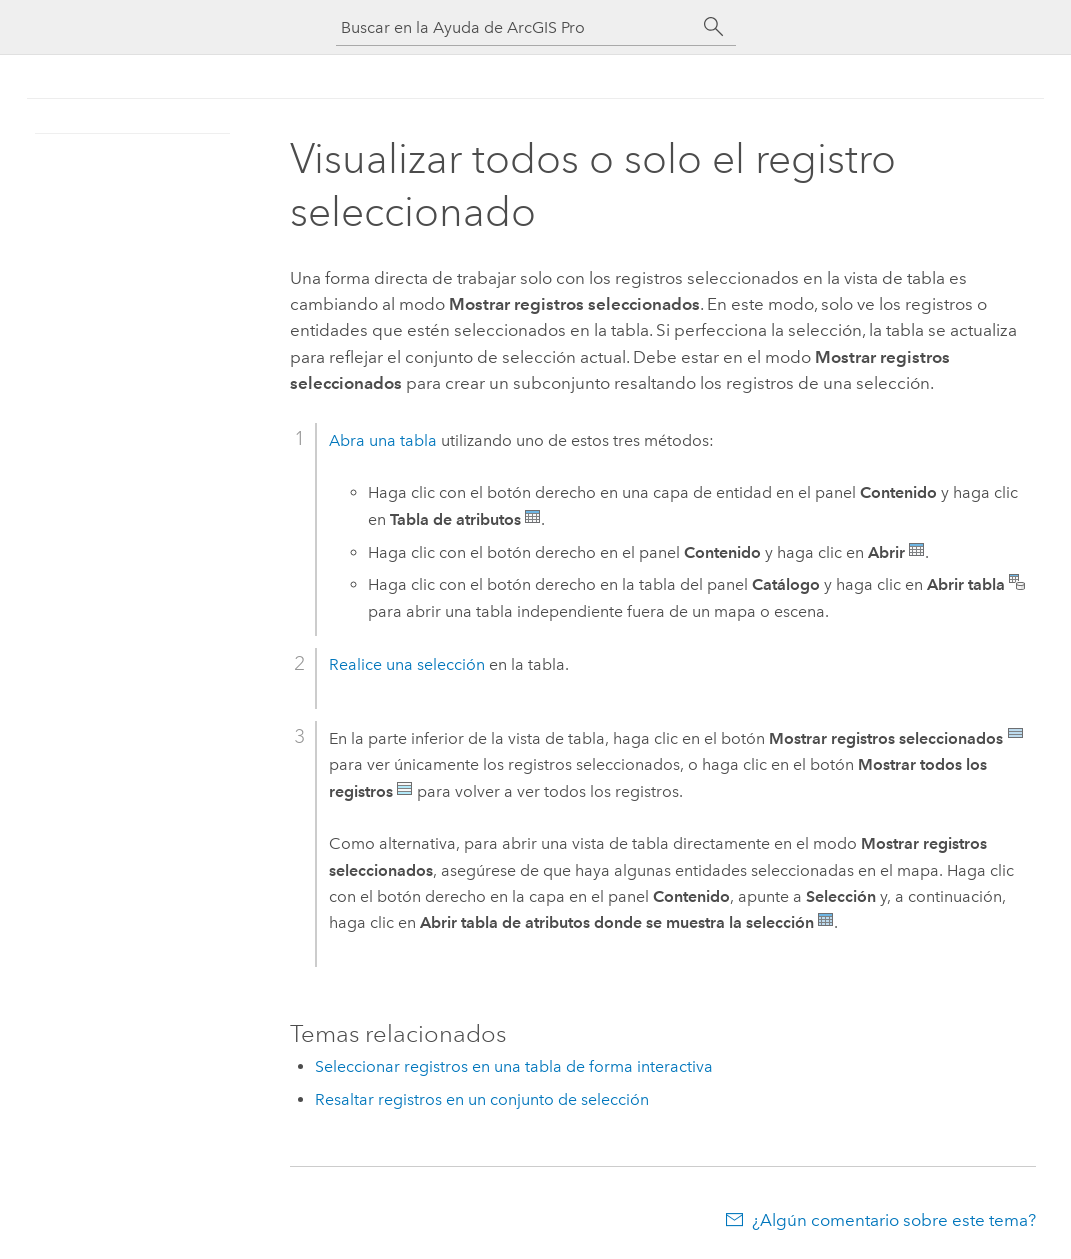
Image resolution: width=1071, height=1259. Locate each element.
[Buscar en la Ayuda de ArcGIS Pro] (516, 27)
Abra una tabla (383, 440)
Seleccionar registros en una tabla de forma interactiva (514, 1066)
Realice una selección (407, 664)
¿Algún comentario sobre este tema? (894, 1220)
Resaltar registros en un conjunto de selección (482, 1099)
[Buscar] (714, 27)
